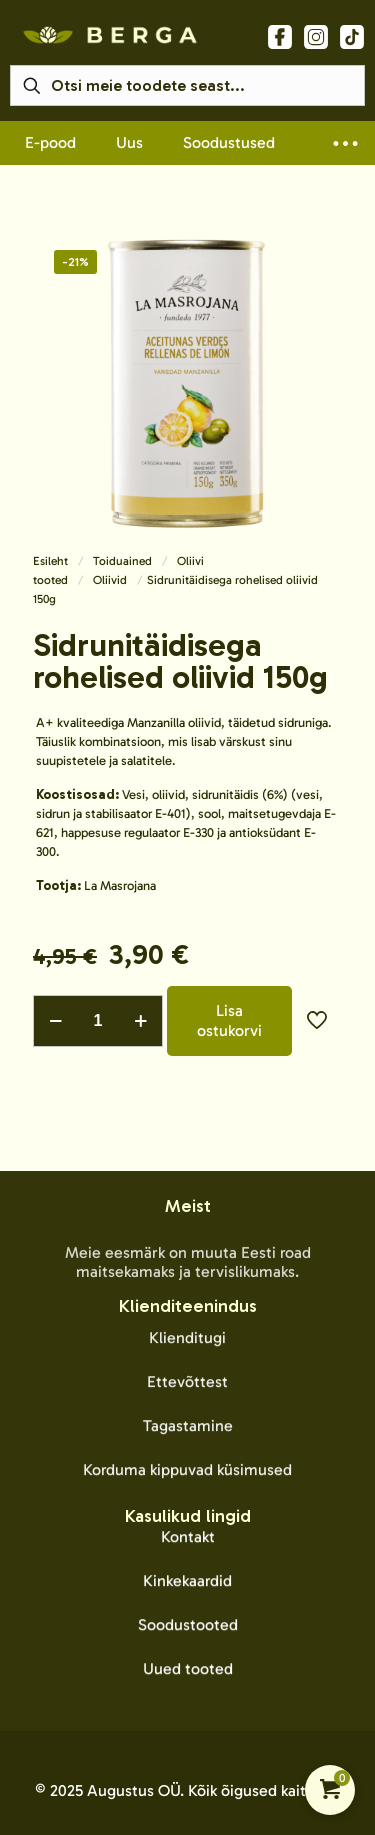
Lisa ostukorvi (229, 1020)
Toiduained (122, 561)
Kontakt (188, 1701)
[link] (110, 35)
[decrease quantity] (55, 1021)
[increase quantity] (140, 1021)
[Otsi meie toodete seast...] (187, 85)
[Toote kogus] (98, 1021)
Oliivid (110, 580)
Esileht (50, 561)
